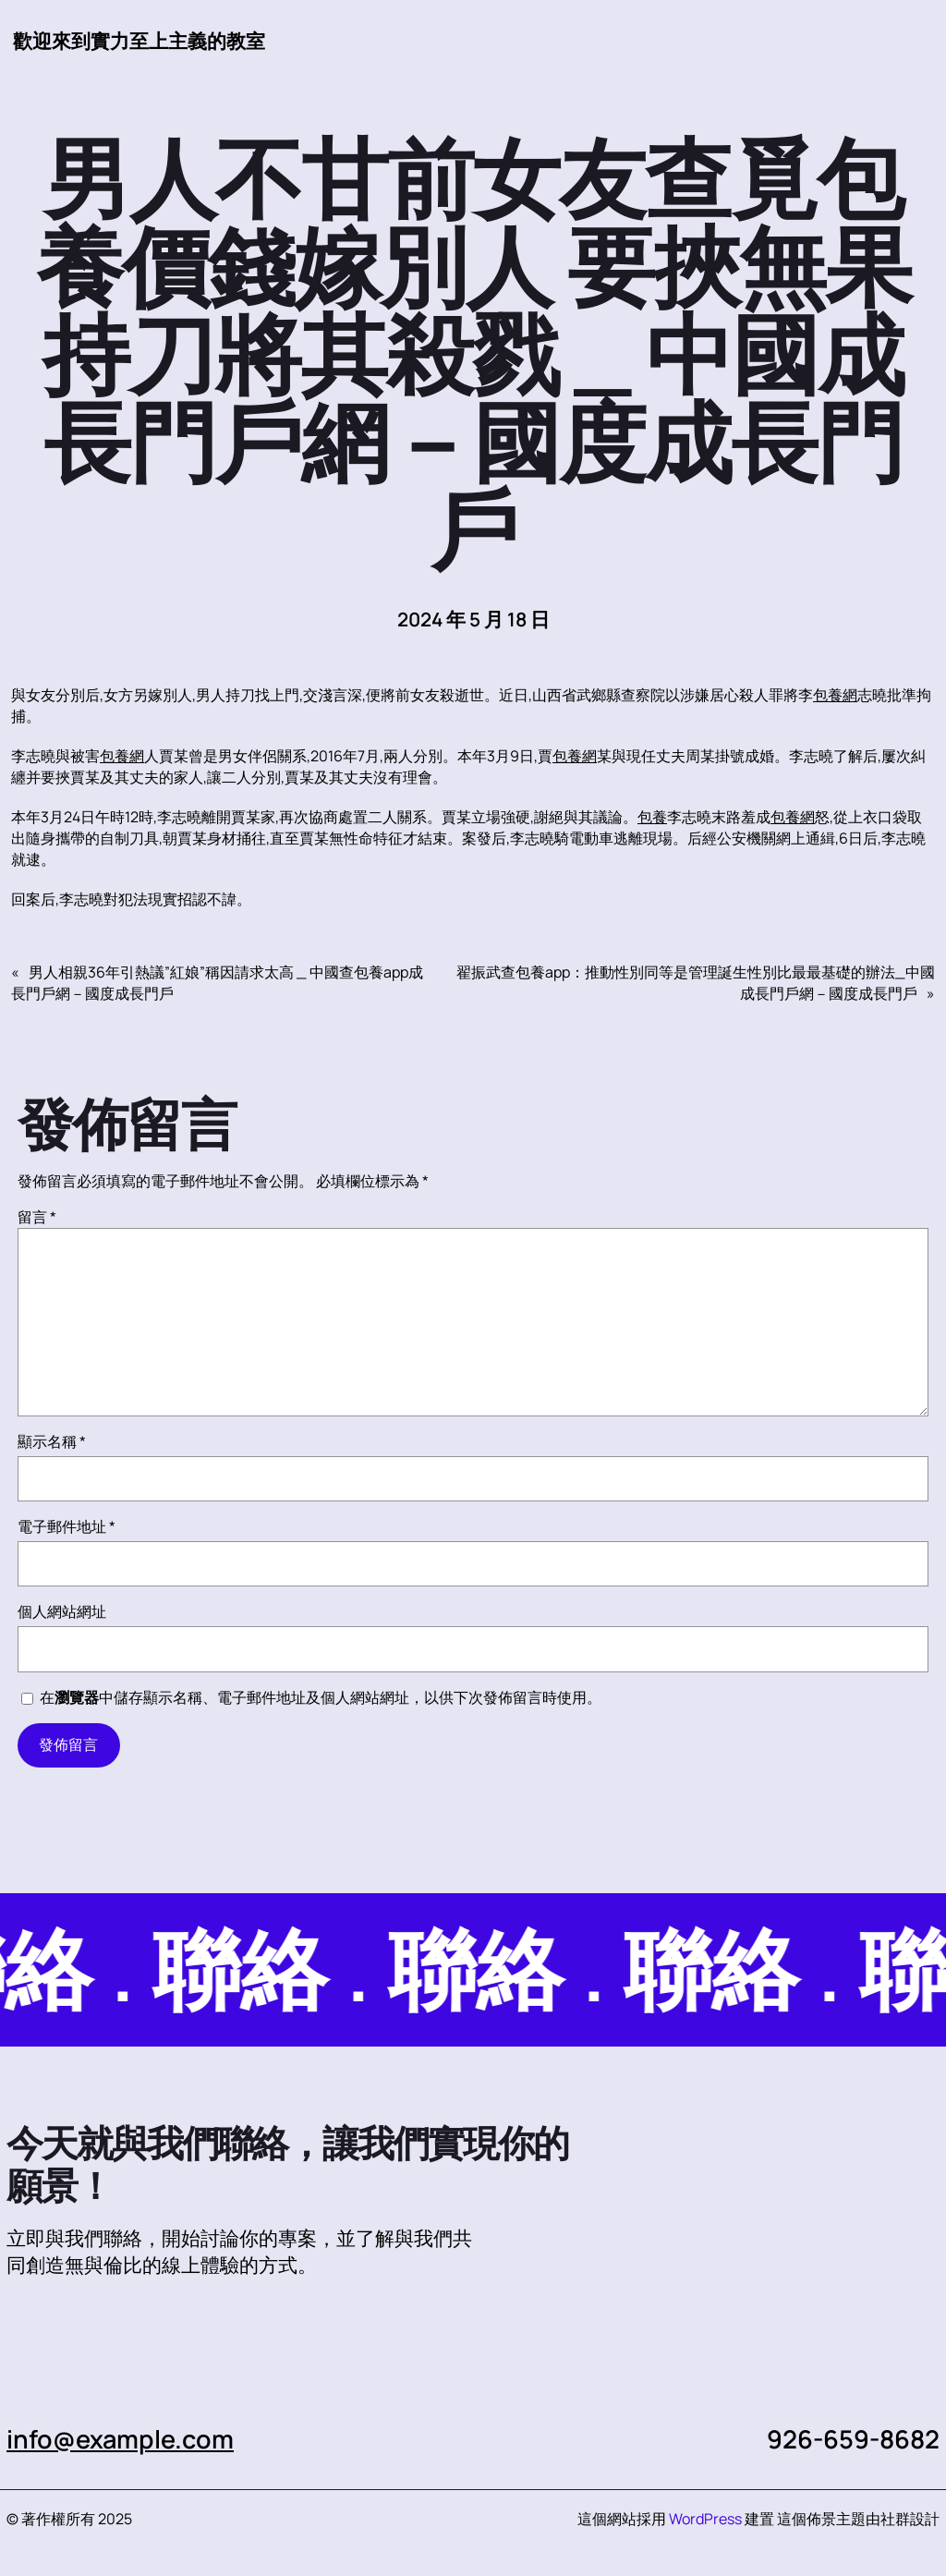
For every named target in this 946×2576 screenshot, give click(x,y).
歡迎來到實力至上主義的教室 (139, 41)
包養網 (835, 695)
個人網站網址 (62, 1611)
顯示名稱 (52, 1441)
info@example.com (120, 2439)
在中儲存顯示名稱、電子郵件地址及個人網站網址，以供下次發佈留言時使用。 (320, 1697)
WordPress (705, 2519)
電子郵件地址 (66, 1526)
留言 (37, 1217)
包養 (652, 817)
